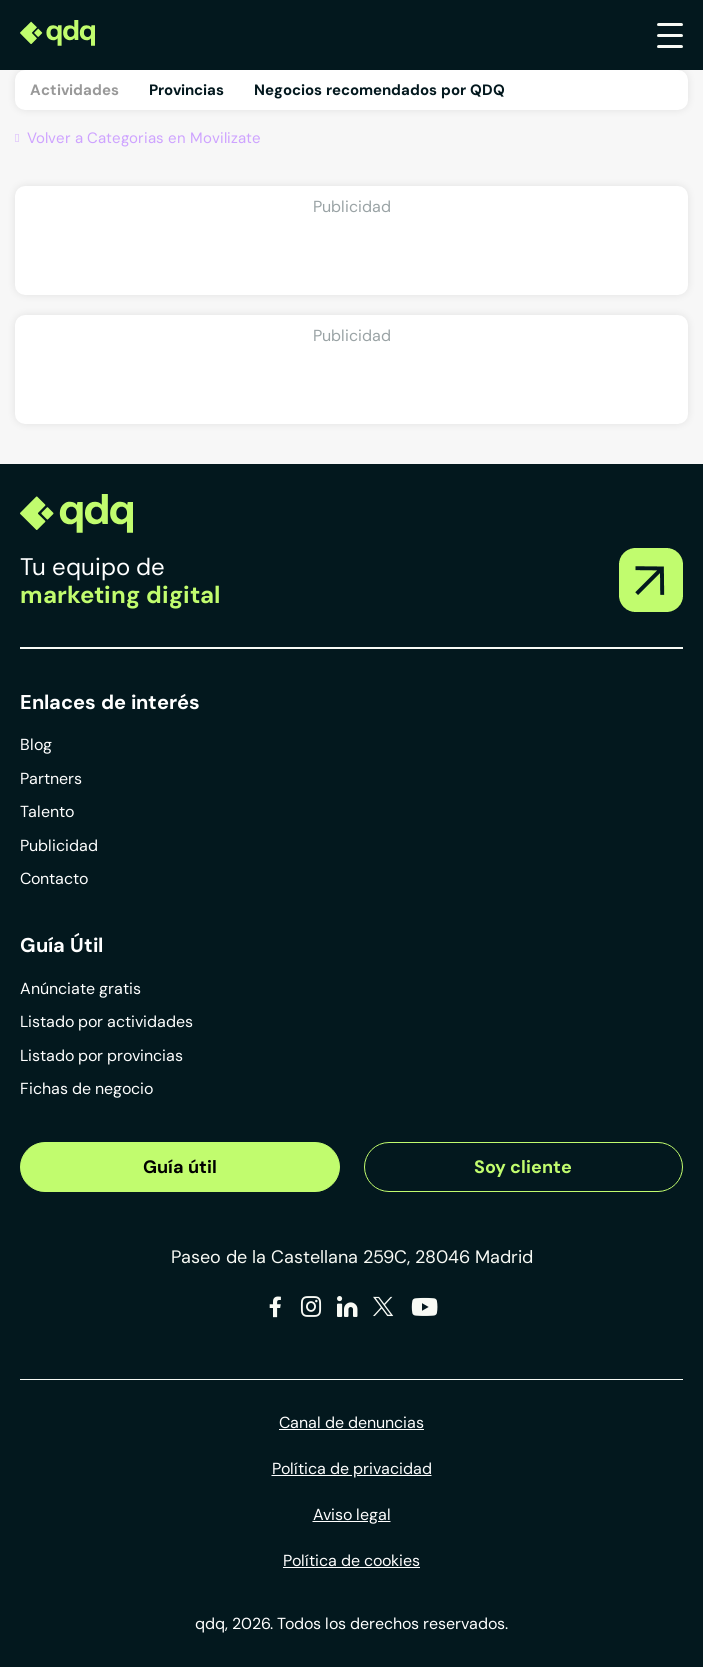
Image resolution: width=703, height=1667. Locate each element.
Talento (47, 811)
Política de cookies (351, 1560)
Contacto (54, 878)
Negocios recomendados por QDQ (379, 90)
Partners (51, 778)
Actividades (74, 90)
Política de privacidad (352, 1468)
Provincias (186, 90)
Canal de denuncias (351, 1422)
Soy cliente (523, 1167)
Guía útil (180, 1167)
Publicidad (59, 845)
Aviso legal (352, 1514)
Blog (36, 744)
